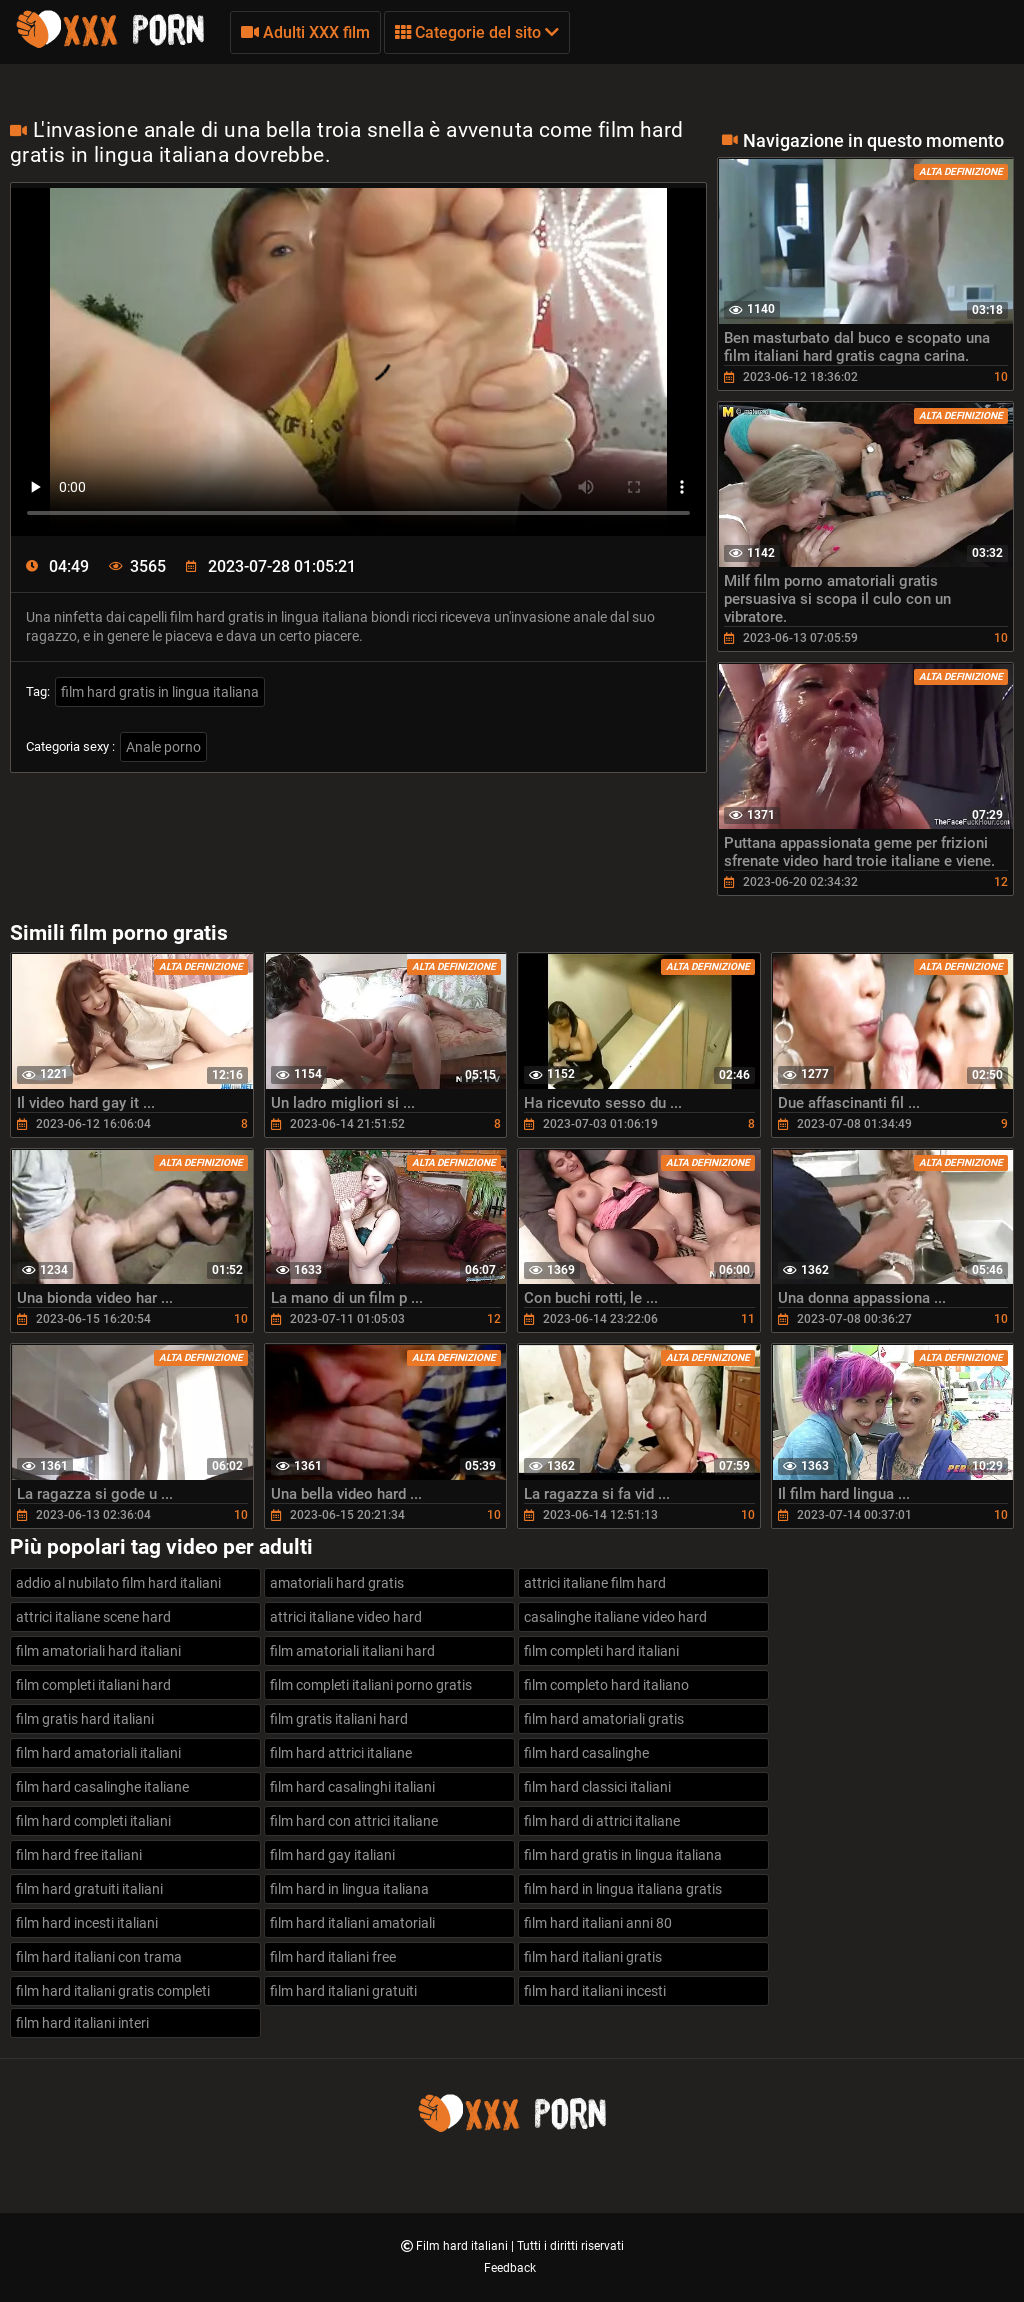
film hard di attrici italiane (602, 1821)
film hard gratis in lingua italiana (160, 692)
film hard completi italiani (93, 1821)
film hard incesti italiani (87, 1923)
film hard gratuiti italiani (89, 1889)
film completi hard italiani (601, 1651)
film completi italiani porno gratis (371, 1685)
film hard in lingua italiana (349, 1889)
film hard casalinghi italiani (352, 1787)
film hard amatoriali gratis (604, 1719)
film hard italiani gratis (593, 1957)
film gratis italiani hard (339, 1719)
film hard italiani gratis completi (113, 1991)
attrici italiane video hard (346, 1617)
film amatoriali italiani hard (352, 1651)
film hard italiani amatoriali (352, 1923)
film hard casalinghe (586, 1753)
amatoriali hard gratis (337, 1583)
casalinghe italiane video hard (615, 1617)
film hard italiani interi (82, 2023)
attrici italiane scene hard (93, 1617)
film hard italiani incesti (595, 1991)
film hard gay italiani (332, 1855)
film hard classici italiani (597, 1787)
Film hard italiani (463, 2246)
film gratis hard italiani (85, 1719)
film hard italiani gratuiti (343, 1991)
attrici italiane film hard (595, 1583)
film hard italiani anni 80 (598, 1923)
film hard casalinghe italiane (102, 1787)
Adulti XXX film (305, 32)
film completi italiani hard (93, 1685)
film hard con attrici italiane (354, 1821)
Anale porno (163, 747)
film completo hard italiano (606, 1685)
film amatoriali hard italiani (98, 1651)
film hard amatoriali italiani (98, 1753)
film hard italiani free (333, 1957)
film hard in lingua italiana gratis (623, 1889)
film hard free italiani (79, 1855)
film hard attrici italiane (341, 1753)
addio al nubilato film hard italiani (118, 1583)
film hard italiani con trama (99, 1957)
